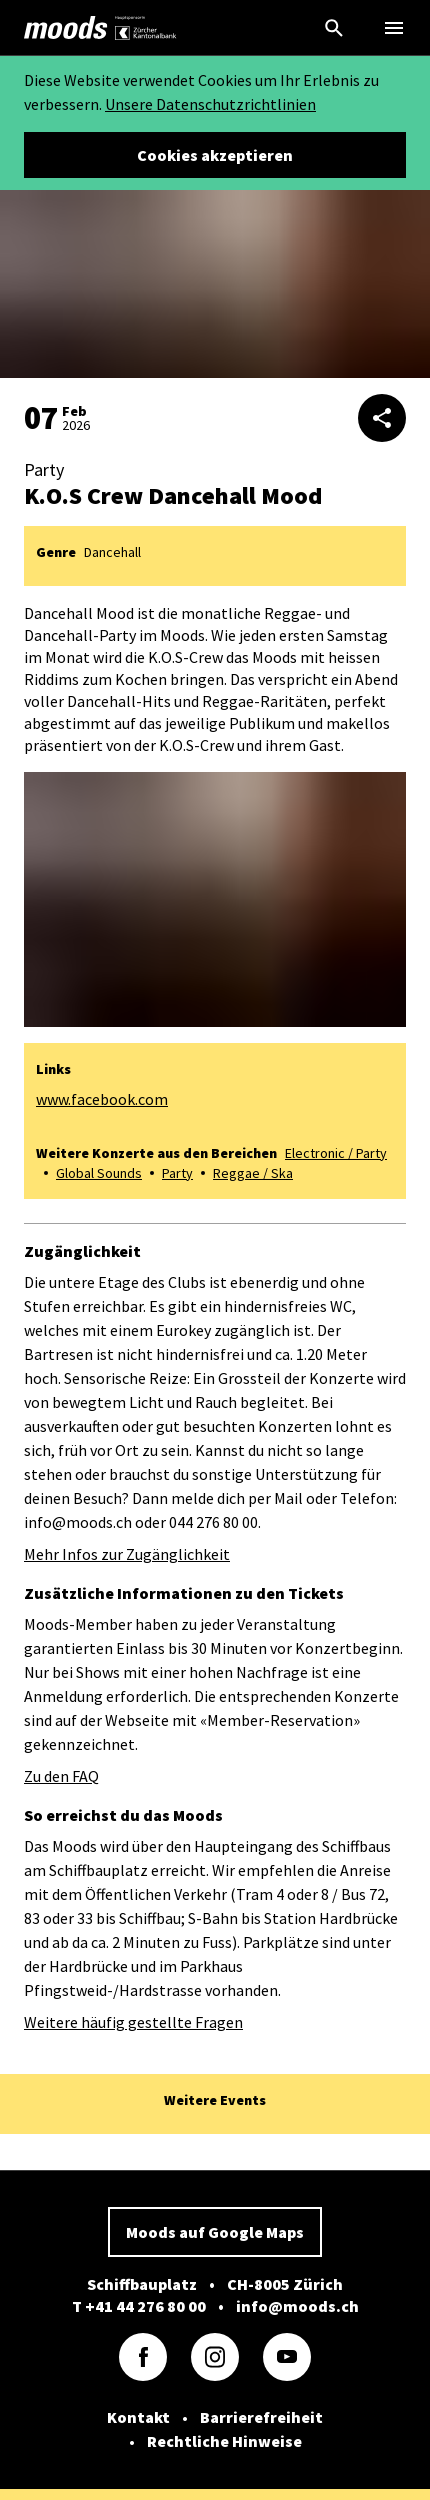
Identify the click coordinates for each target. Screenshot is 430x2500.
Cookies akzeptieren (215, 155)
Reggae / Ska (253, 1173)
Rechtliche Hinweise (224, 2441)
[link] (66, 28)
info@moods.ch (297, 2306)
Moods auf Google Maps (215, 2232)
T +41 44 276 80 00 (139, 2306)
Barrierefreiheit (261, 2417)
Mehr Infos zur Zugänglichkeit (127, 1554)
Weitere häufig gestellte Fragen (133, 2022)
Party (177, 1173)
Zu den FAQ (61, 1776)
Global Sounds (99, 1173)
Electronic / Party (336, 1153)
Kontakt (138, 2417)
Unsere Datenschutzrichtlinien (210, 104)
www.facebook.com (102, 1099)
